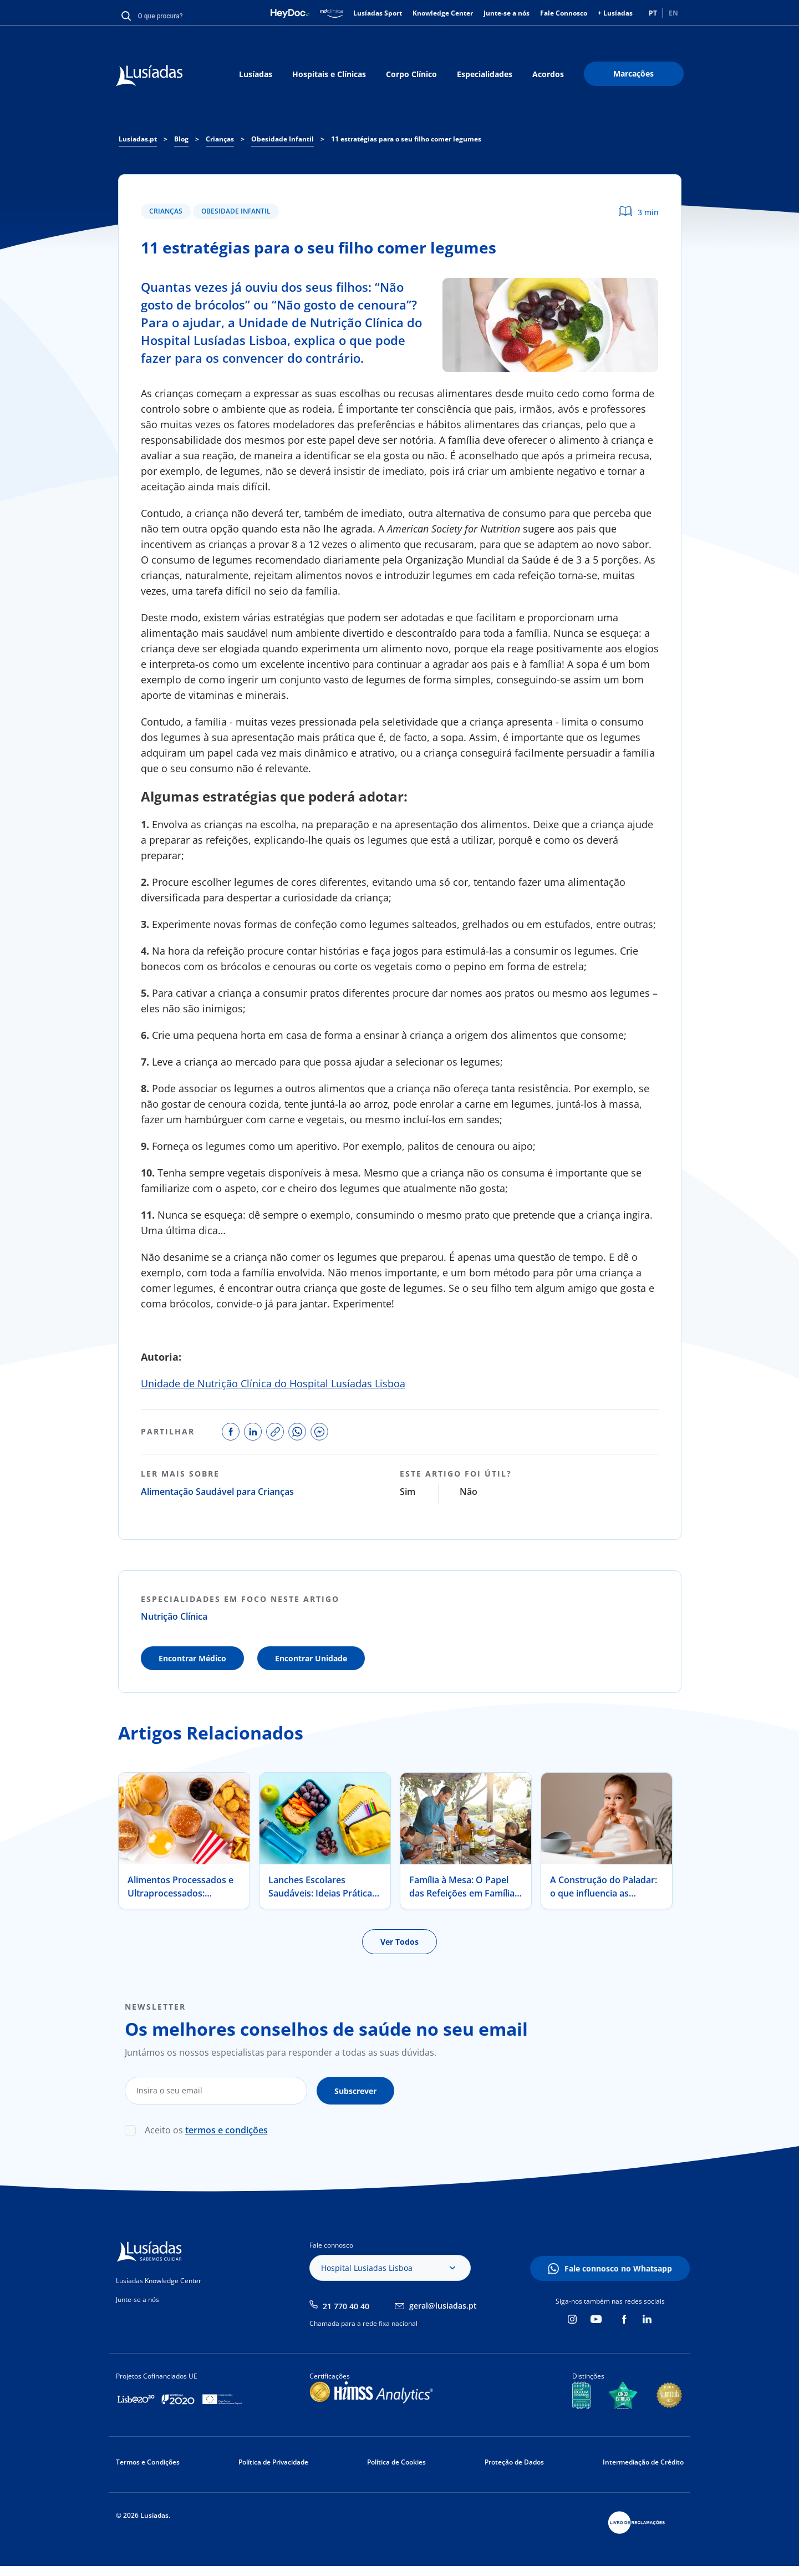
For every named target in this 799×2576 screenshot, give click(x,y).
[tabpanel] (184, 1840)
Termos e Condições (148, 2462)
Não (468, 1491)
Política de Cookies (396, 2462)
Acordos (548, 74)
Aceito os (206, 2130)
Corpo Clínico (411, 74)
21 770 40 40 (346, 2306)
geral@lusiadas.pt (443, 2305)
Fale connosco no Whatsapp (618, 2268)
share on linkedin (253, 1432)
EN (673, 13)
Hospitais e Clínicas (329, 74)
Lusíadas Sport (377, 13)
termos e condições (226, 2130)
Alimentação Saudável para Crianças (217, 1491)
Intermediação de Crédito (643, 2462)
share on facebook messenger (319, 1432)
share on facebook (231, 1432)
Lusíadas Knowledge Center (158, 2280)
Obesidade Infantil (236, 211)
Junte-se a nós (507, 13)
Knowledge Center (443, 13)
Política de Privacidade (273, 2462)
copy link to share (275, 1432)
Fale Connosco (563, 13)
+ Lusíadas (615, 13)
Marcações (633, 73)
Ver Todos (399, 1941)
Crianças (165, 211)
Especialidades (484, 74)
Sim (407, 1491)
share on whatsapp (297, 1432)
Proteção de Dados (514, 2462)
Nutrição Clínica (174, 1616)
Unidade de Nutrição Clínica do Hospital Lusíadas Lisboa (273, 1383)
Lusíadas (255, 74)
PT (653, 13)
